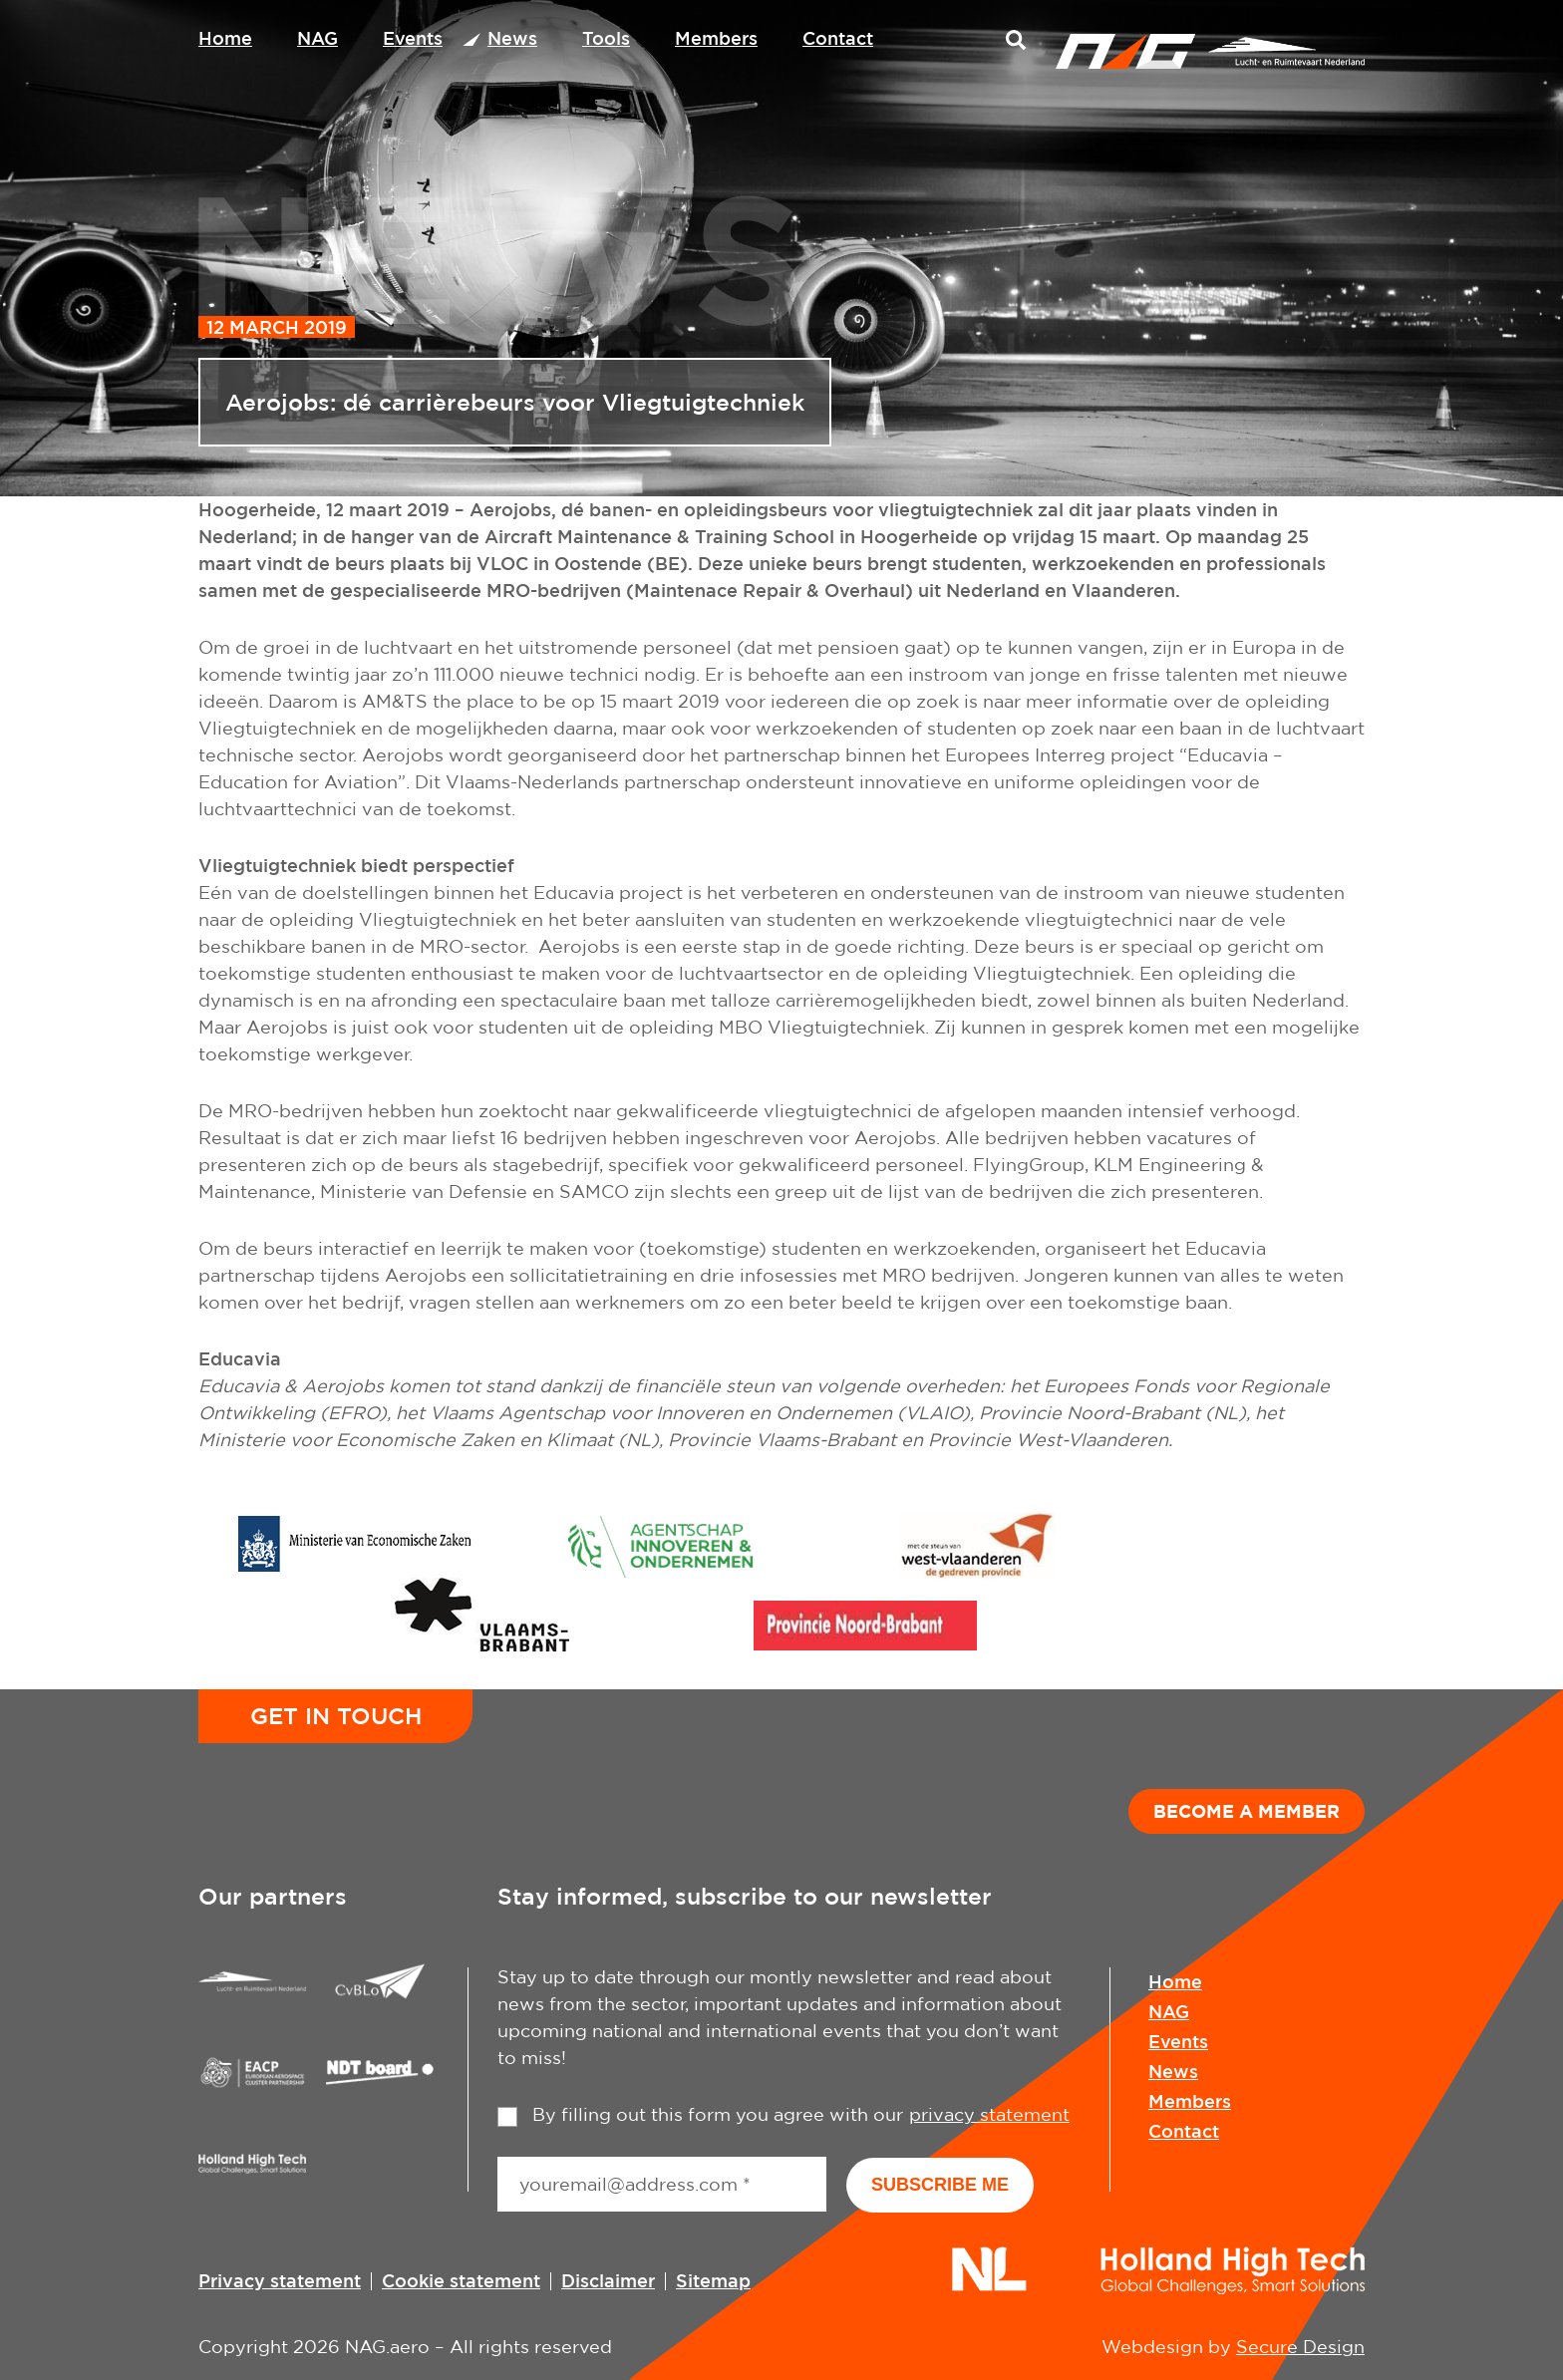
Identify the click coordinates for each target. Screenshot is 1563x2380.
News (512, 38)
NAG (317, 38)
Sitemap (713, 2280)
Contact (837, 38)
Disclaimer (608, 2280)
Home (225, 38)
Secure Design (1300, 2346)
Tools (606, 38)
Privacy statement (279, 2280)
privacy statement (989, 2114)
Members (716, 38)
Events (413, 38)
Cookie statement (461, 2280)
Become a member (1246, 1811)
